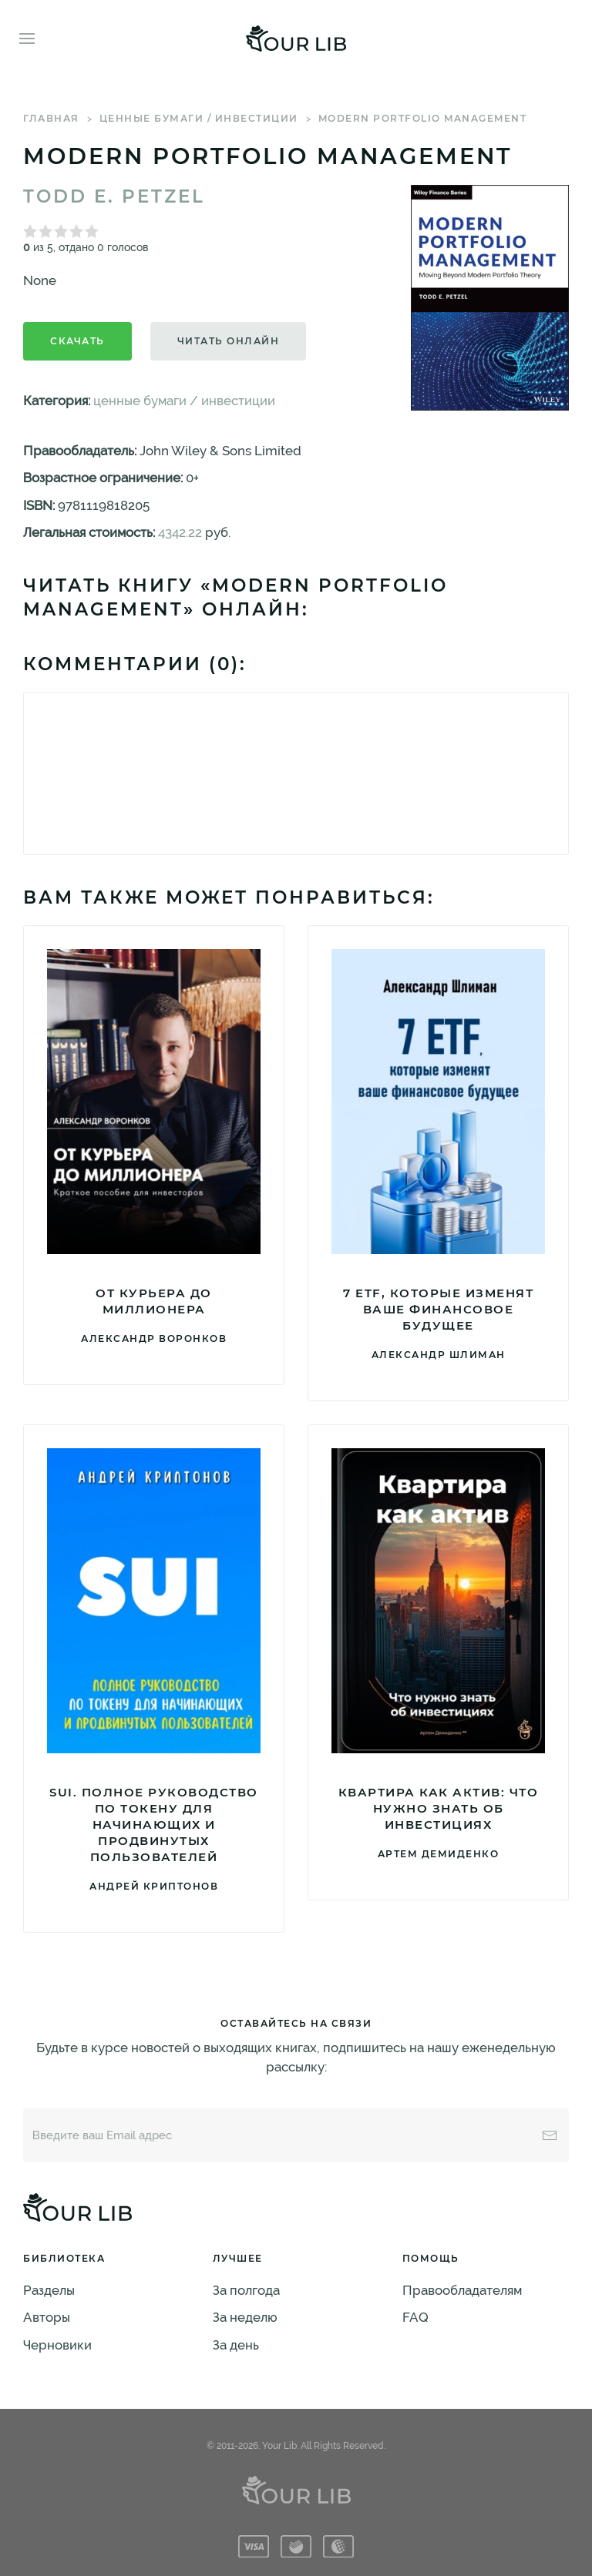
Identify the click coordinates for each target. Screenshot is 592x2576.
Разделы (49, 2290)
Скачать (77, 341)
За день (236, 2345)
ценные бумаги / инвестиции (198, 118)
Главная (51, 118)
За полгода (246, 2290)
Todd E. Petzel (114, 196)
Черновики (57, 2345)
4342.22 (180, 532)
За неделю (245, 2317)
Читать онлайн (228, 341)
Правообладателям (462, 2290)
